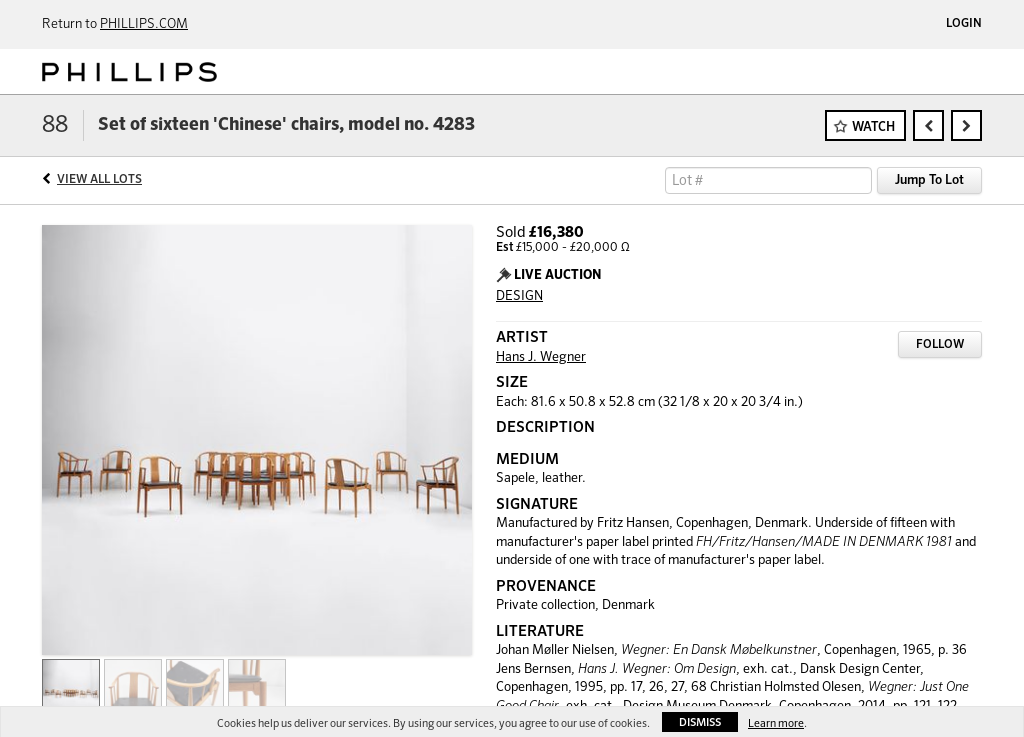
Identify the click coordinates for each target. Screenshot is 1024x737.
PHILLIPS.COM (144, 24)
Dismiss (700, 722)
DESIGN (519, 296)
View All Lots (99, 180)
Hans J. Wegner (541, 357)
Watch (873, 127)
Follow (940, 345)
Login (964, 24)
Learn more (776, 723)
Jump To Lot (929, 180)
